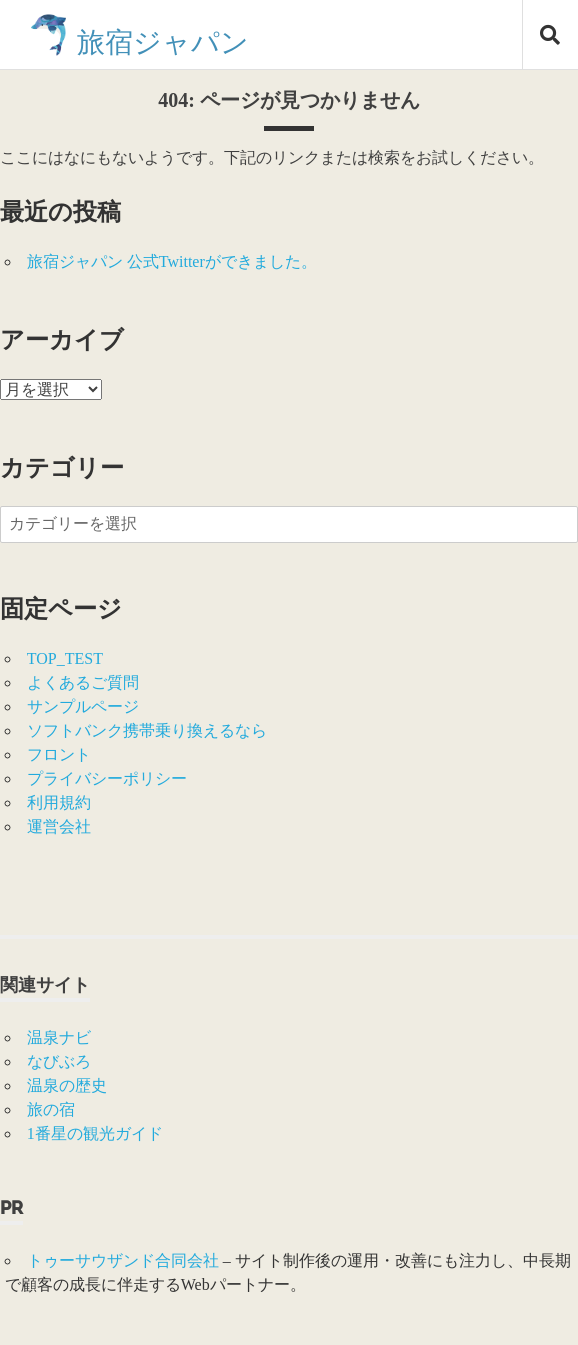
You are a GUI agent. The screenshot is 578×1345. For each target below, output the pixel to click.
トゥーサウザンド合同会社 (123, 1260)
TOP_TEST (65, 658)
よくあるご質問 (83, 682)
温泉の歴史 (67, 1085)
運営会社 (59, 826)
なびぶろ (59, 1061)
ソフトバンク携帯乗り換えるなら (147, 730)
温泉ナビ (59, 1037)
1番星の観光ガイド (95, 1133)
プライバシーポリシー (107, 778)
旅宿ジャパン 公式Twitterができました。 (172, 261)
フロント (59, 754)
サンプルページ (83, 706)
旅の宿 (51, 1109)
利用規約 (59, 802)
